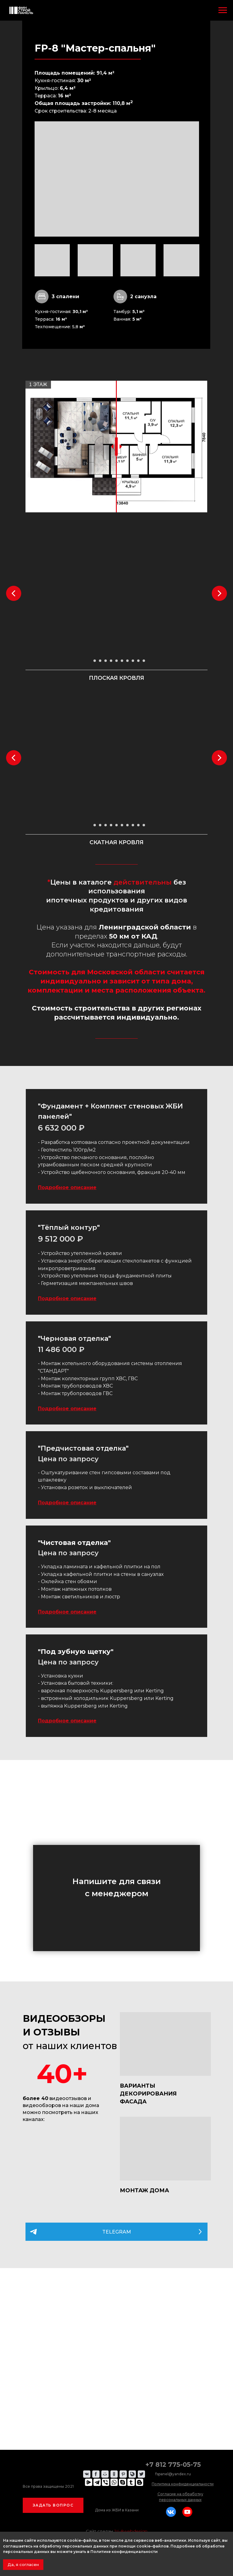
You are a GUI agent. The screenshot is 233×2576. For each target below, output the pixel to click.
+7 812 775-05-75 (173, 2464)
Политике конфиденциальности (124, 2551)
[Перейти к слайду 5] (111, 660)
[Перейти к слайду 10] (138, 660)
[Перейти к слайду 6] (116, 660)
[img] (165, 2044)
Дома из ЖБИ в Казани (117, 2510)
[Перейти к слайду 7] (122, 660)
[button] (53, 2505)
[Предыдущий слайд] (13, 593)
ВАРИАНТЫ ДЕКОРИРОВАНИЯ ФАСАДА (148, 2093)
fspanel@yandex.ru (173, 2474)
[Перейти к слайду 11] (144, 660)
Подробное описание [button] (67, 1187)
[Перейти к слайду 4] (105, 660)
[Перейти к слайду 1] (89, 660)
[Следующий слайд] (219, 593)
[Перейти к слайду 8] (127, 660)
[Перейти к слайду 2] (94, 660)
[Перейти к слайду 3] (100, 660)
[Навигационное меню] (222, 10)
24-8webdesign (130, 2531)
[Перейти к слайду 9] (133, 660)
